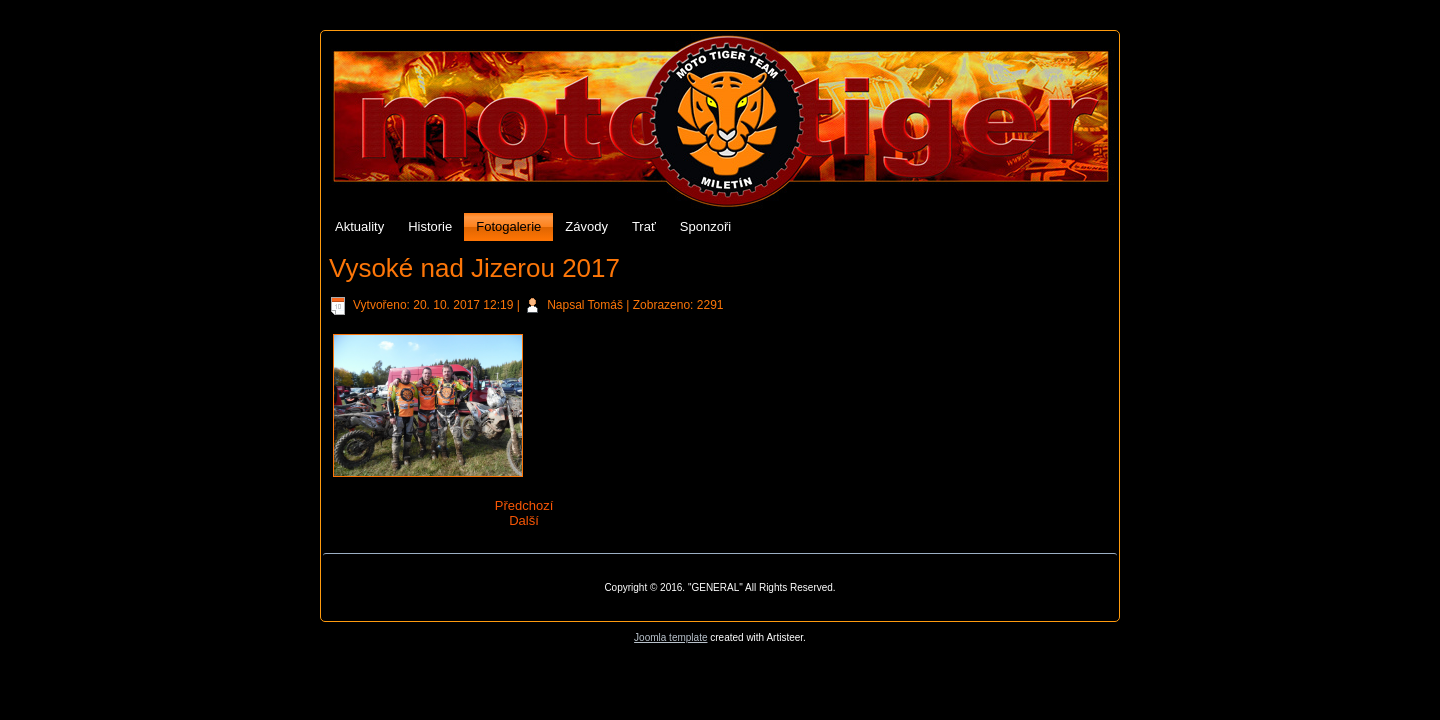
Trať (644, 226)
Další (524, 520)
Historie (430, 226)
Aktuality (359, 226)
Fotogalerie (508, 226)
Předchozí (524, 505)
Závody (586, 226)
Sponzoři (705, 226)
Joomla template (670, 637)
